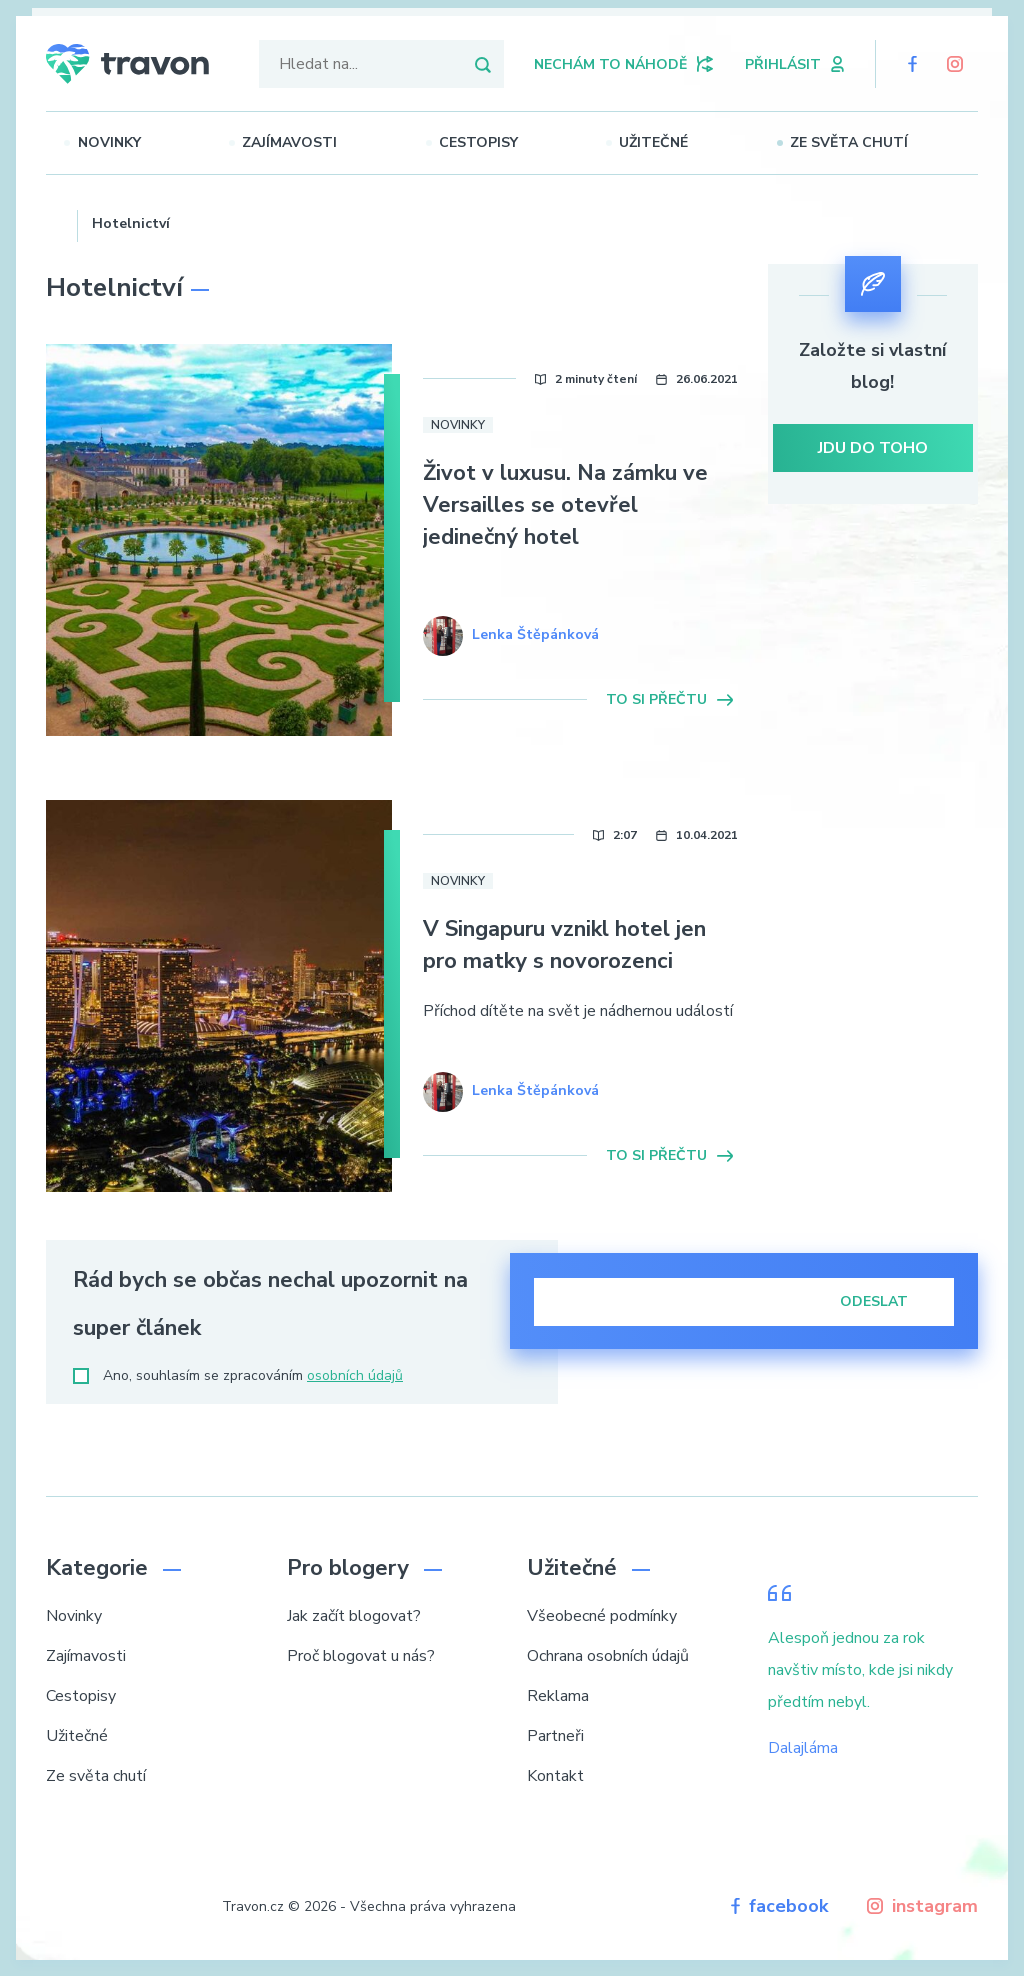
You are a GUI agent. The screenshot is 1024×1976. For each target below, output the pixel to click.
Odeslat (887, 1301)
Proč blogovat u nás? (361, 1656)
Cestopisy (507, 142)
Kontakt (555, 1776)
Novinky (138, 142)
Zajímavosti (318, 142)
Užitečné (683, 142)
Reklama (558, 1696)
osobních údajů (355, 1375)
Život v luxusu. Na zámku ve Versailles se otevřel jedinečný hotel (565, 505)
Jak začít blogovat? (354, 1616)
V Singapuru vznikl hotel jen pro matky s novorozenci (564, 945)
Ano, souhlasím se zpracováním (238, 1375)
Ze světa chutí (878, 142)
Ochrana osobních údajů (608, 1656)
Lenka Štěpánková (535, 634)
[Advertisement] (873, 868)
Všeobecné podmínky (602, 1616)
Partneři (555, 1736)
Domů (54, 221)
